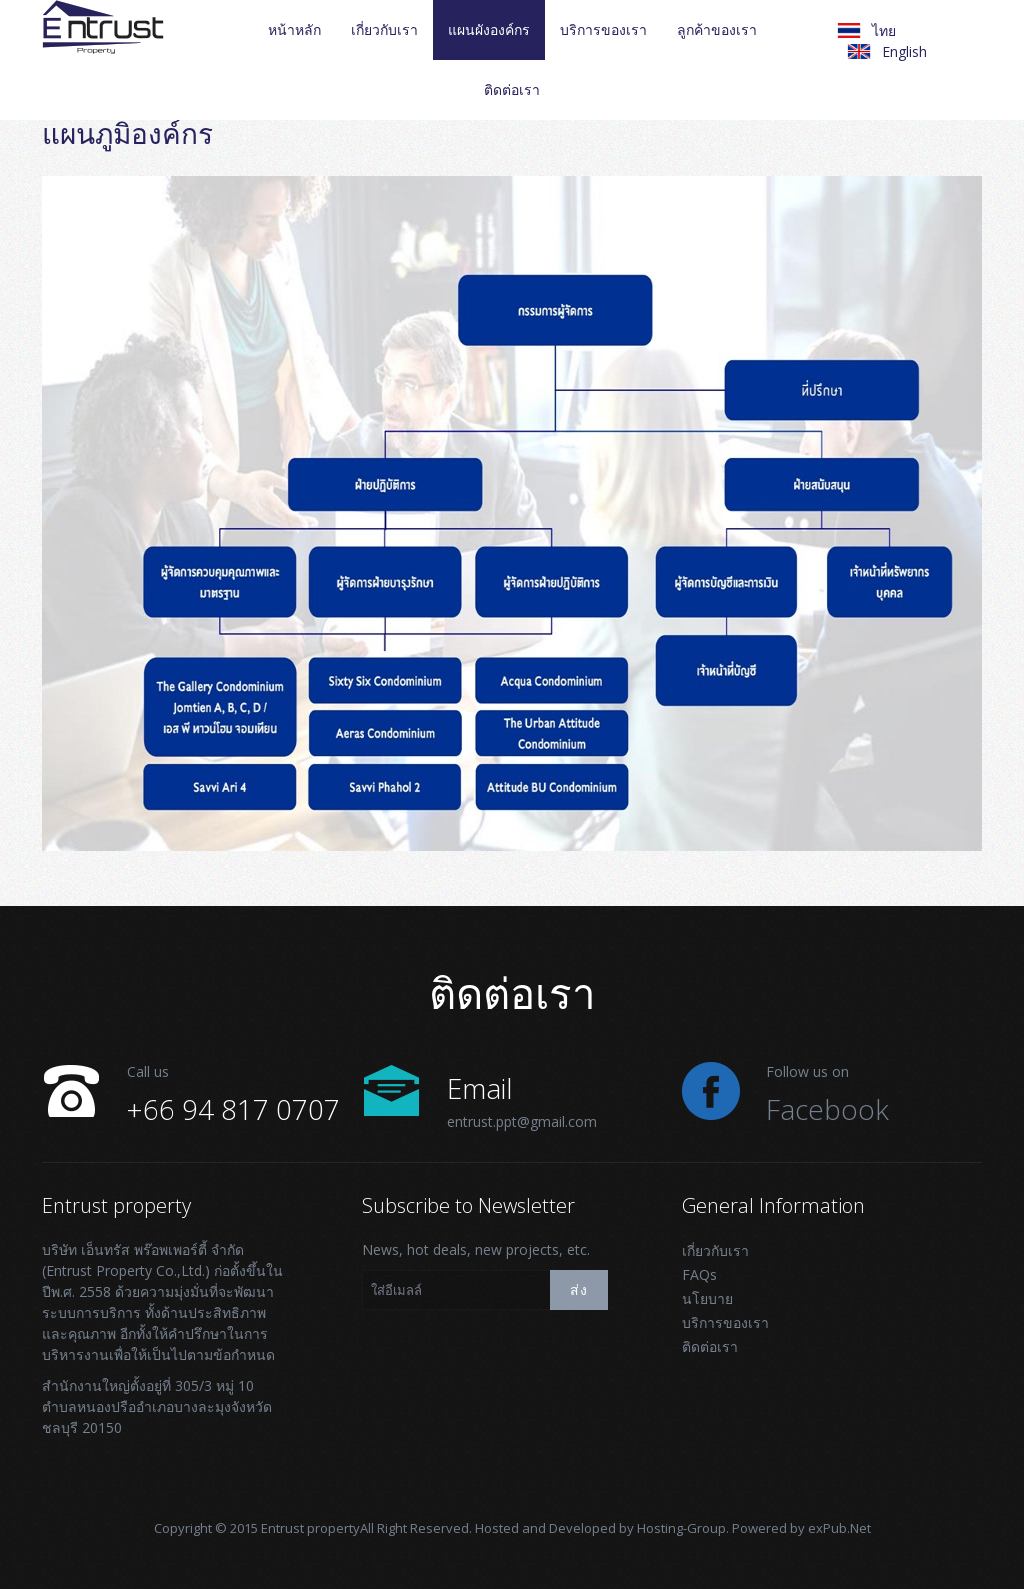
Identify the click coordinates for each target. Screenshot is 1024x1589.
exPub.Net (839, 1528)
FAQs (699, 1274)
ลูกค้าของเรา (717, 29)
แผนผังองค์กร (489, 29)
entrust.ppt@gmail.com (522, 1121)
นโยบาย (707, 1298)
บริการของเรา (603, 29)
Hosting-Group (681, 1528)
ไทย (884, 30)
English (904, 51)
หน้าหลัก (294, 29)
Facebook (827, 1109)
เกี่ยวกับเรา (384, 29)
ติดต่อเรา (512, 89)
